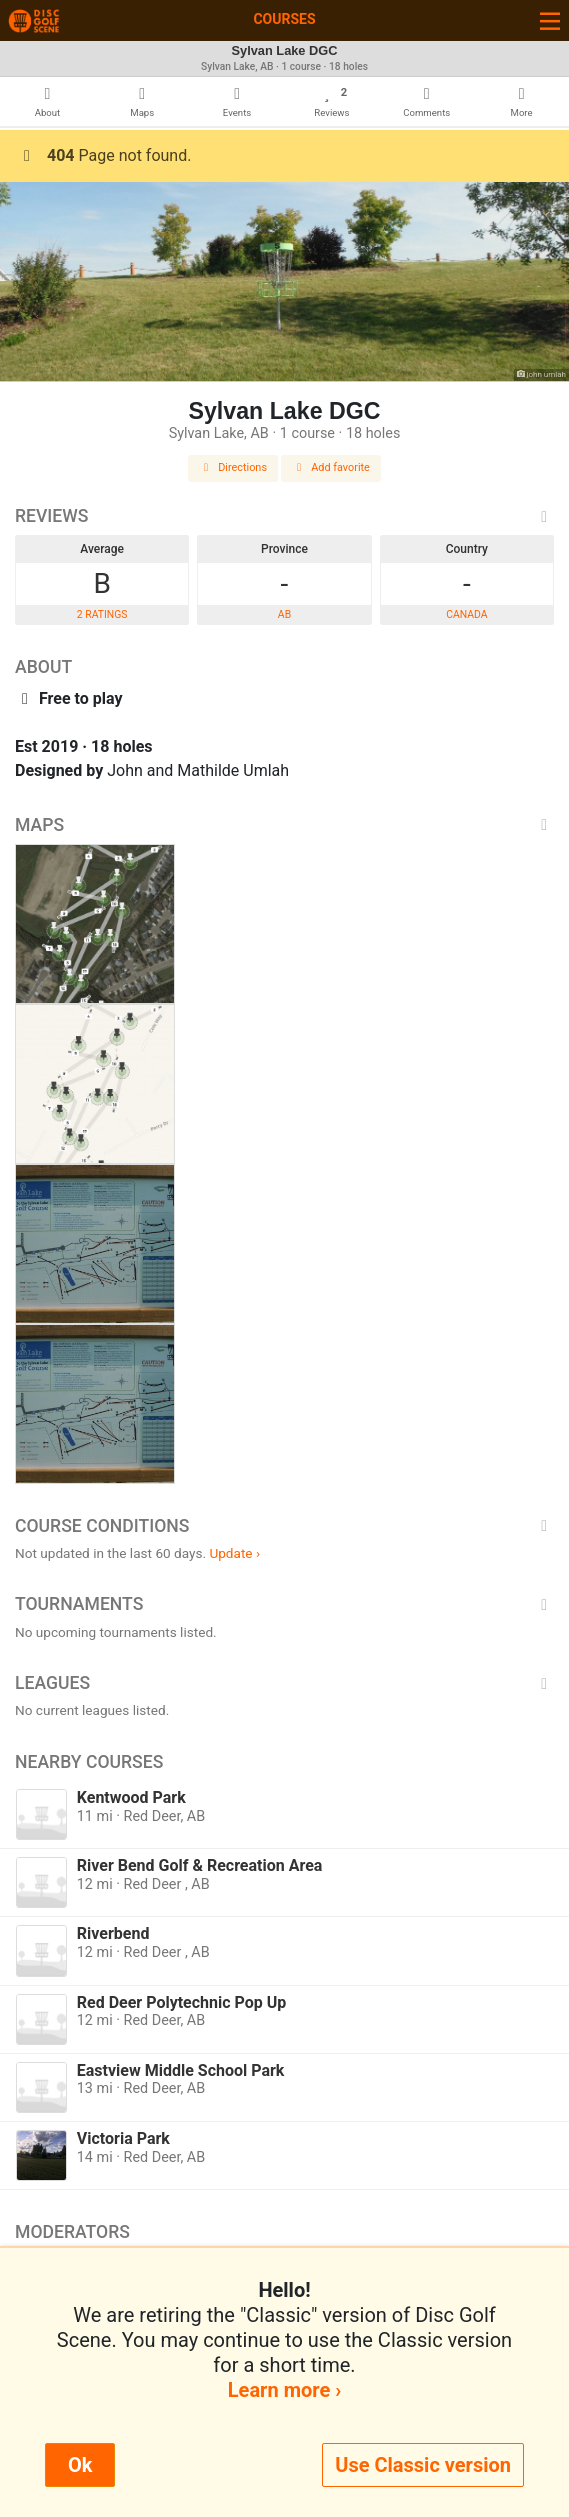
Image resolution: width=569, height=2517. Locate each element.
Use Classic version (423, 2465)
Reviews (284, 516)
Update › (234, 1553)
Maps (284, 825)
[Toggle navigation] (550, 20)
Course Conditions (284, 1526)
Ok (80, 2465)
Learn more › (284, 2390)
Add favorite (331, 467)
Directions (233, 467)
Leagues (284, 1683)
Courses (284, 19)
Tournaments (284, 1604)
